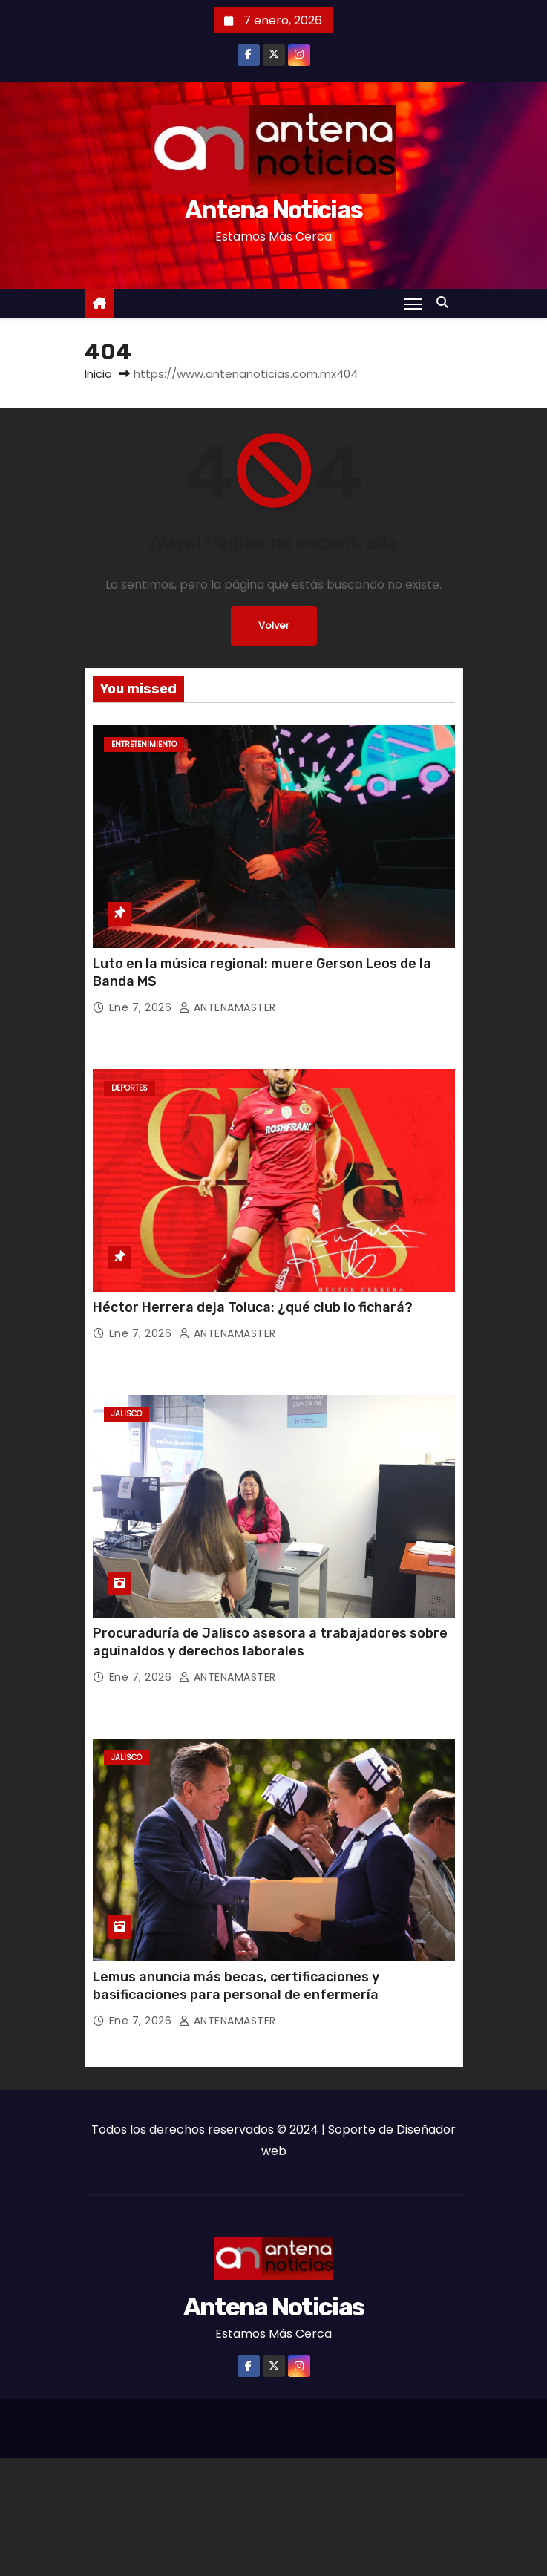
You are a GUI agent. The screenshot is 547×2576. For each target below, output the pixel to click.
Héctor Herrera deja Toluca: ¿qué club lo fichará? (253, 1307)
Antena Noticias (274, 209)
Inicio (98, 374)
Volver (273, 625)
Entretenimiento (144, 744)
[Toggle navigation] (412, 303)
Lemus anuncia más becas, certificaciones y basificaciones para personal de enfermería (236, 1986)
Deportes (129, 1088)
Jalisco (126, 1413)
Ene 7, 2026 (142, 1007)
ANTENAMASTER (227, 1007)
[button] (446, 302)
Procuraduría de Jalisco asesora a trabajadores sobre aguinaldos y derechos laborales (270, 1642)
